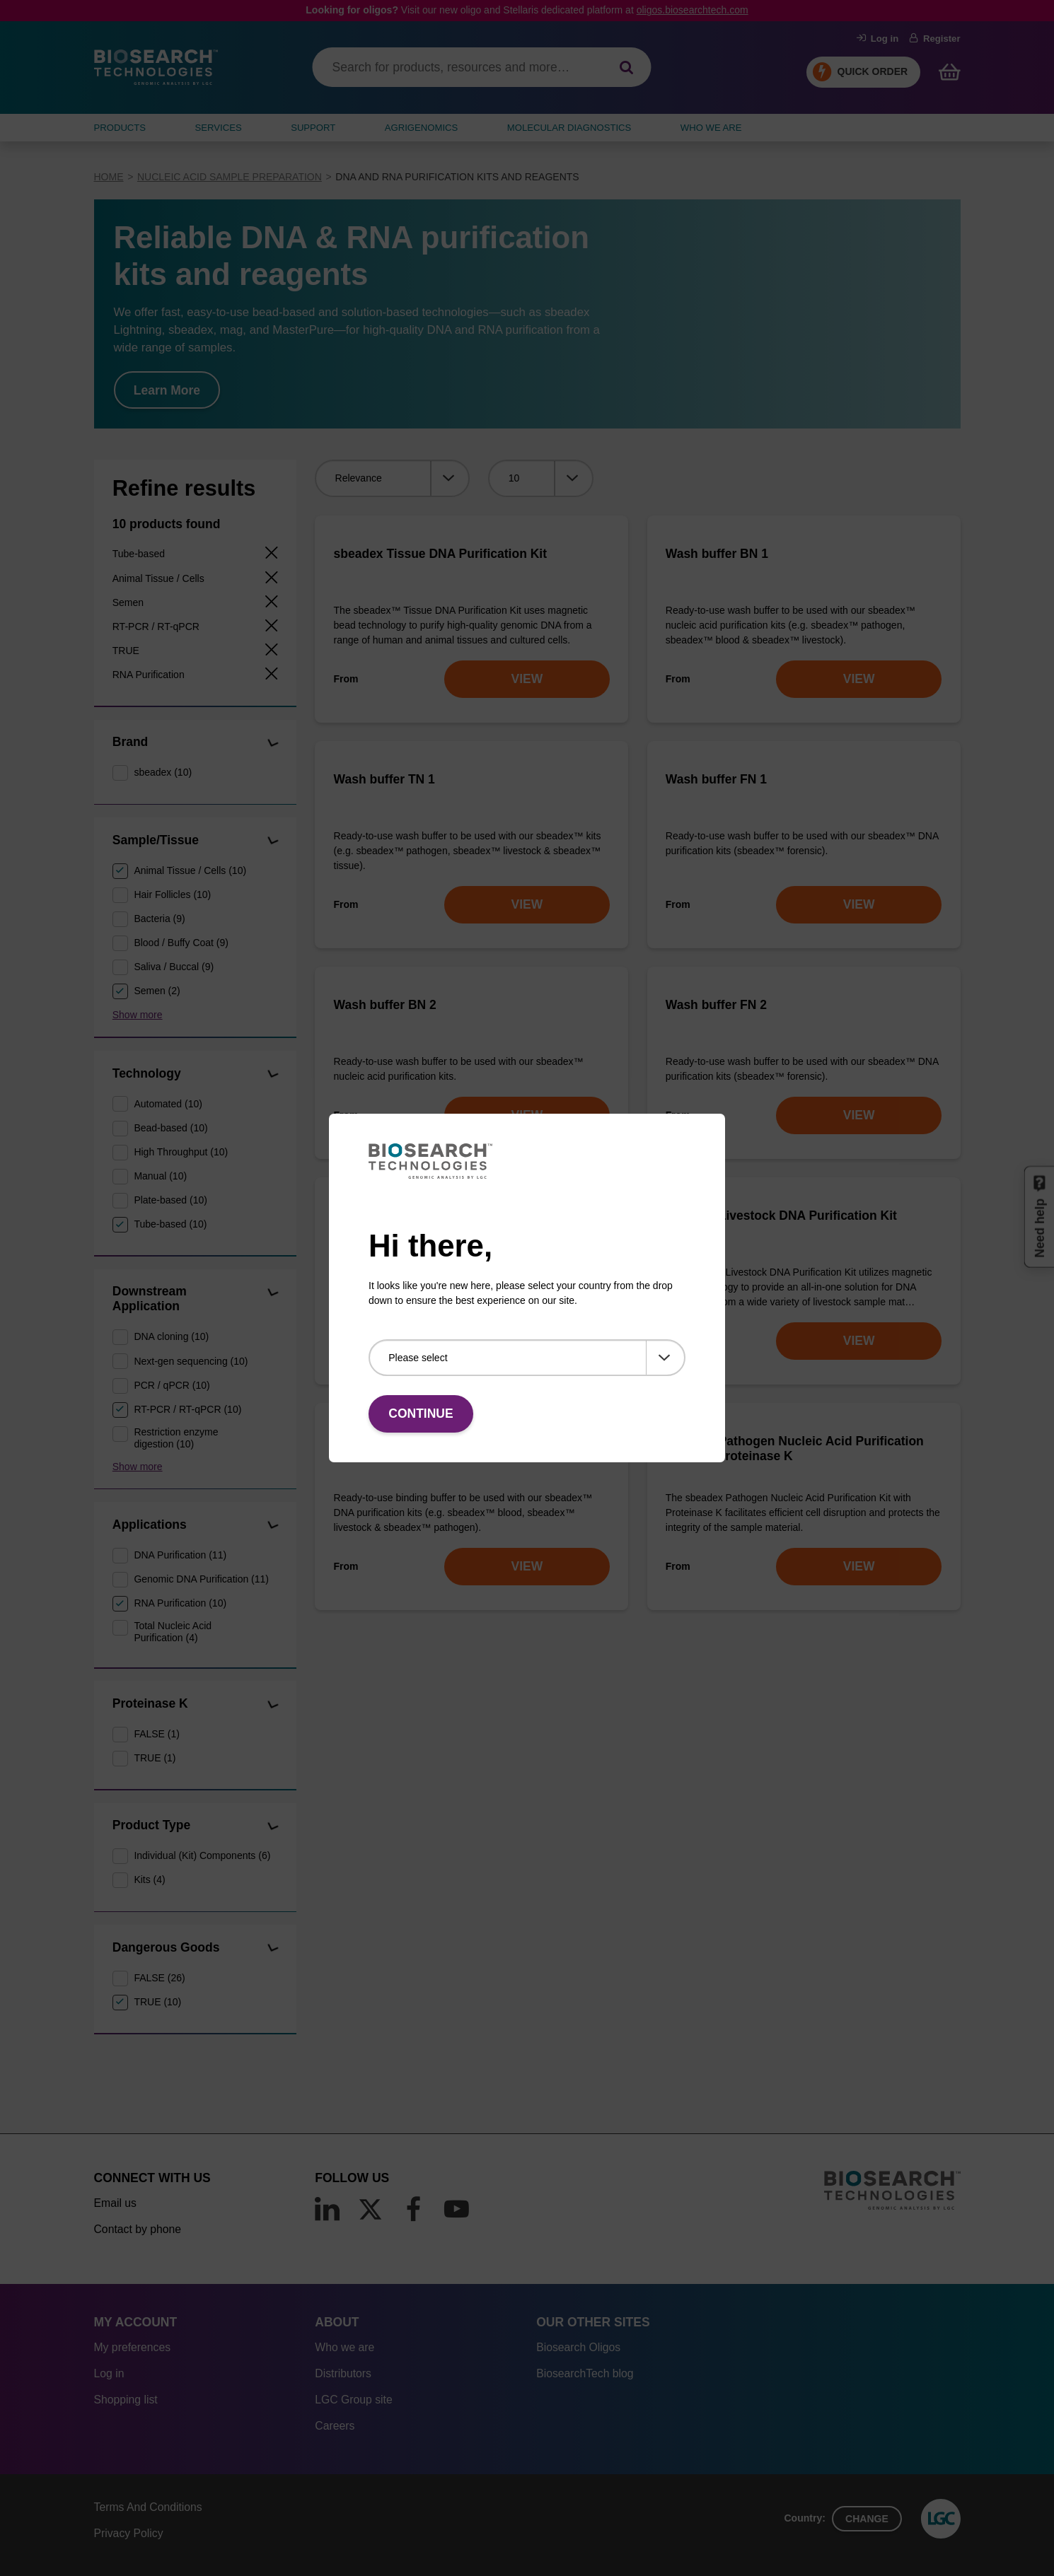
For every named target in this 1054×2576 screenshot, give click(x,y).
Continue (420, 1413)
